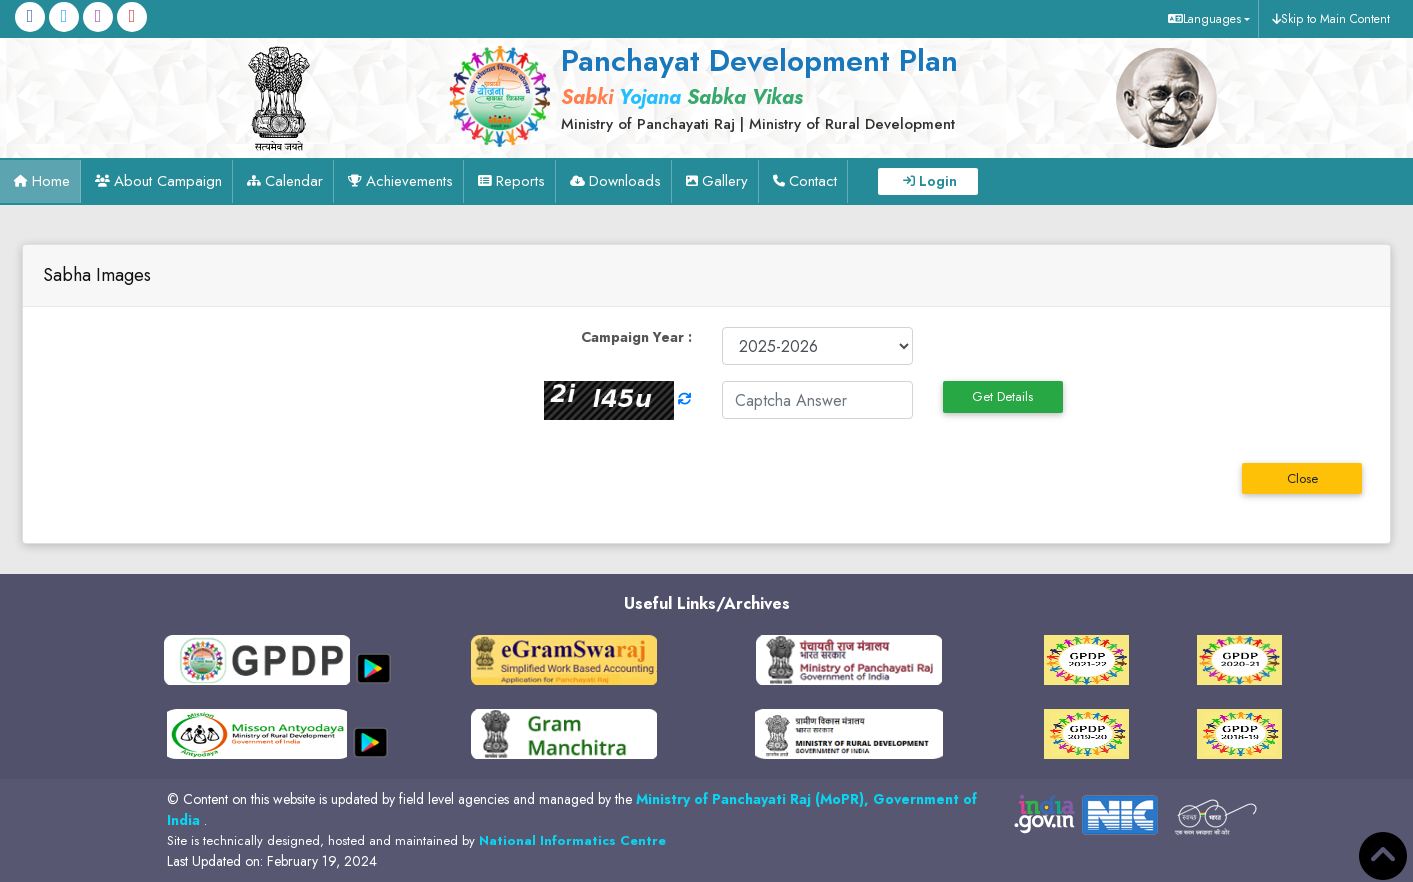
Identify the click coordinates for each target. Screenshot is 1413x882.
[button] (1206, 19)
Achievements (409, 181)
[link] (754, 87)
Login (938, 181)
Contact (813, 181)
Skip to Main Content (1335, 19)
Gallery (725, 181)
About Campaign (168, 181)
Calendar (294, 181)
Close (1302, 478)
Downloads (625, 181)
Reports (520, 181)
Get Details (1002, 396)
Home (51, 181)
